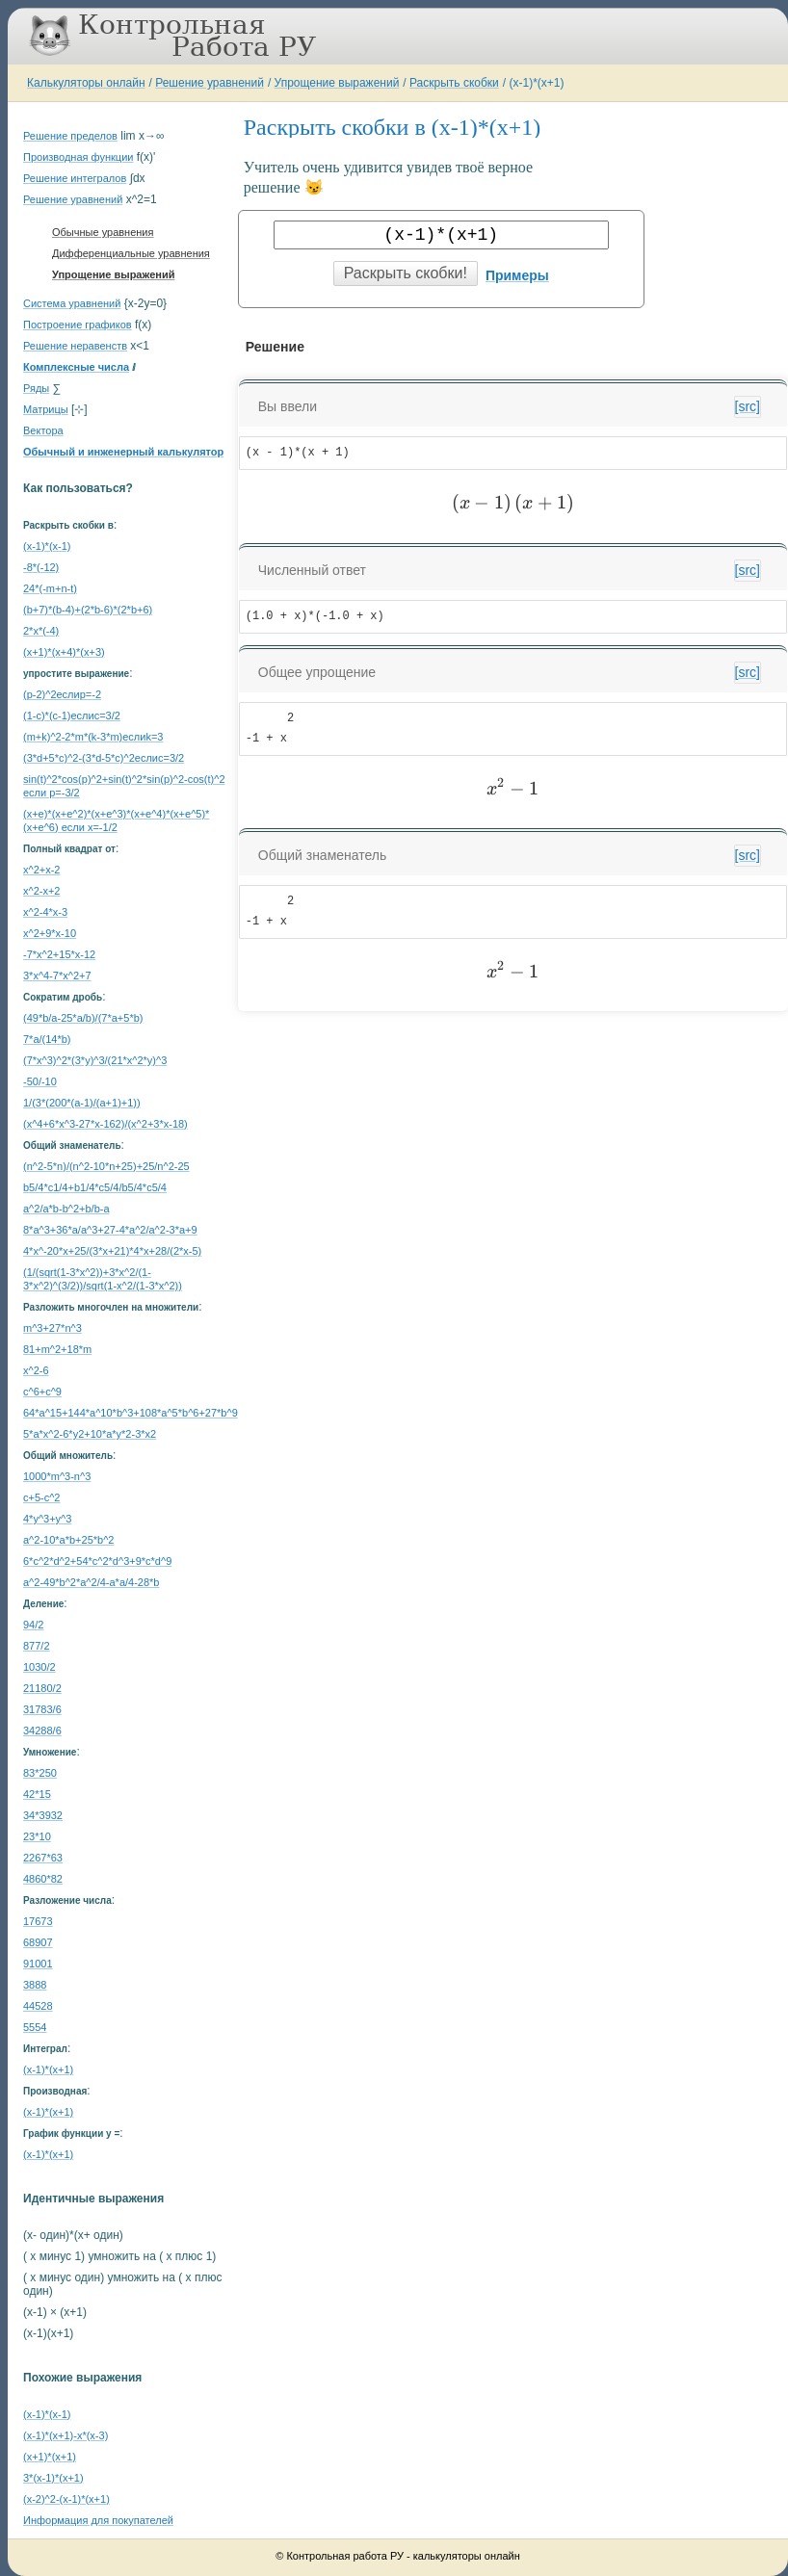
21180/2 (42, 1688)
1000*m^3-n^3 (57, 1476)
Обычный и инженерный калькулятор (123, 451)
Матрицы (45, 409)
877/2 (36, 1646)
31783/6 (42, 1709)
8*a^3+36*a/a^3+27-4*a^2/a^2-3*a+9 (110, 1230)
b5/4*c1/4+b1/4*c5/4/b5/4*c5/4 (95, 1187)
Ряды (36, 388)
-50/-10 (40, 1081)
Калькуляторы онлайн (86, 83)
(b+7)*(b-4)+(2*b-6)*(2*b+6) (87, 609)
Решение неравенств (75, 345)
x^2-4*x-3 (45, 912)
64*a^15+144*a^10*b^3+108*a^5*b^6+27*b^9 (130, 1412)
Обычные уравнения (102, 232)
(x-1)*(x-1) (47, 546)
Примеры (517, 275)
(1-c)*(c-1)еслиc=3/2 (71, 715)
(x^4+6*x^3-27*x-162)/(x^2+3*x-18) (105, 1124)
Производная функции (78, 157)
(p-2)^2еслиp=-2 (62, 694)
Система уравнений (71, 303)
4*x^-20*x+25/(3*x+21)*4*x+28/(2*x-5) (112, 1251)
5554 (34, 2027)
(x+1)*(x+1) (49, 2456)
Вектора (43, 430)
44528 (38, 2006)
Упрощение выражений (337, 83)
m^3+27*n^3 (52, 1328)
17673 (38, 1921)
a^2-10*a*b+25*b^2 (68, 1540)
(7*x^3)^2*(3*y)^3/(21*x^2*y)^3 (95, 1060)
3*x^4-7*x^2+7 (57, 975)
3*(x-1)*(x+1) (53, 2478)
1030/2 (39, 1667)
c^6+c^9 (42, 1391)
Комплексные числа (76, 367)
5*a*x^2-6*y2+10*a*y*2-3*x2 (89, 1434)
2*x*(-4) (41, 631)
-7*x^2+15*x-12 (59, 954)
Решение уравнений (209, 83)
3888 (34, 1985)
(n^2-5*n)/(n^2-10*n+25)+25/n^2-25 (106, 1166)
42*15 (37, 1794)
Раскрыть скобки (454, 83)
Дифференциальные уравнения (131, 253)
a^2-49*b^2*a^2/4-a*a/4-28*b (91, 1582)
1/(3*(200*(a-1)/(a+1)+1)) (82, 1102)
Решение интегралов (74, 178)
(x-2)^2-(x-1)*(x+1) (66, 2499)
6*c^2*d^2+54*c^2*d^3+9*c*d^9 (97, 1561)
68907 (38, 1942)
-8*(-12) (41, 567)
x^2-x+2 (41, 891)
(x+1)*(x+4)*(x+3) (64, 652)
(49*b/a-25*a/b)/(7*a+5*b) (83, 1018)
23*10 (37, 1836)
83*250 (40, 1773)
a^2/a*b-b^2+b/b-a (66, 1208)
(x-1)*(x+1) (536, 83)
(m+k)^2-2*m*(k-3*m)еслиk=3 (93, 736)
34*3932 (43, 1815)
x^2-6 (36, 1370)
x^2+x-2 (41, 869)
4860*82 (43, 1879)
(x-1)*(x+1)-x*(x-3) (65, 2435)
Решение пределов (70, 136)
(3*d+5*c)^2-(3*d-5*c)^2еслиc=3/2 (103, 758)
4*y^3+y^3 (47, 1518)
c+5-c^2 (41, 1497)
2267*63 (43, 1857)
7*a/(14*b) (47, 1039)
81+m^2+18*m (57, 1349)
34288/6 (42, 1730)
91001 (38, 1963)
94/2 (33, 1624)
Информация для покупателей (98, 2520)
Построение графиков (77, 324)
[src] (747, 406)
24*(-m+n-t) (50, 588)
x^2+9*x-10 (49, 933)
